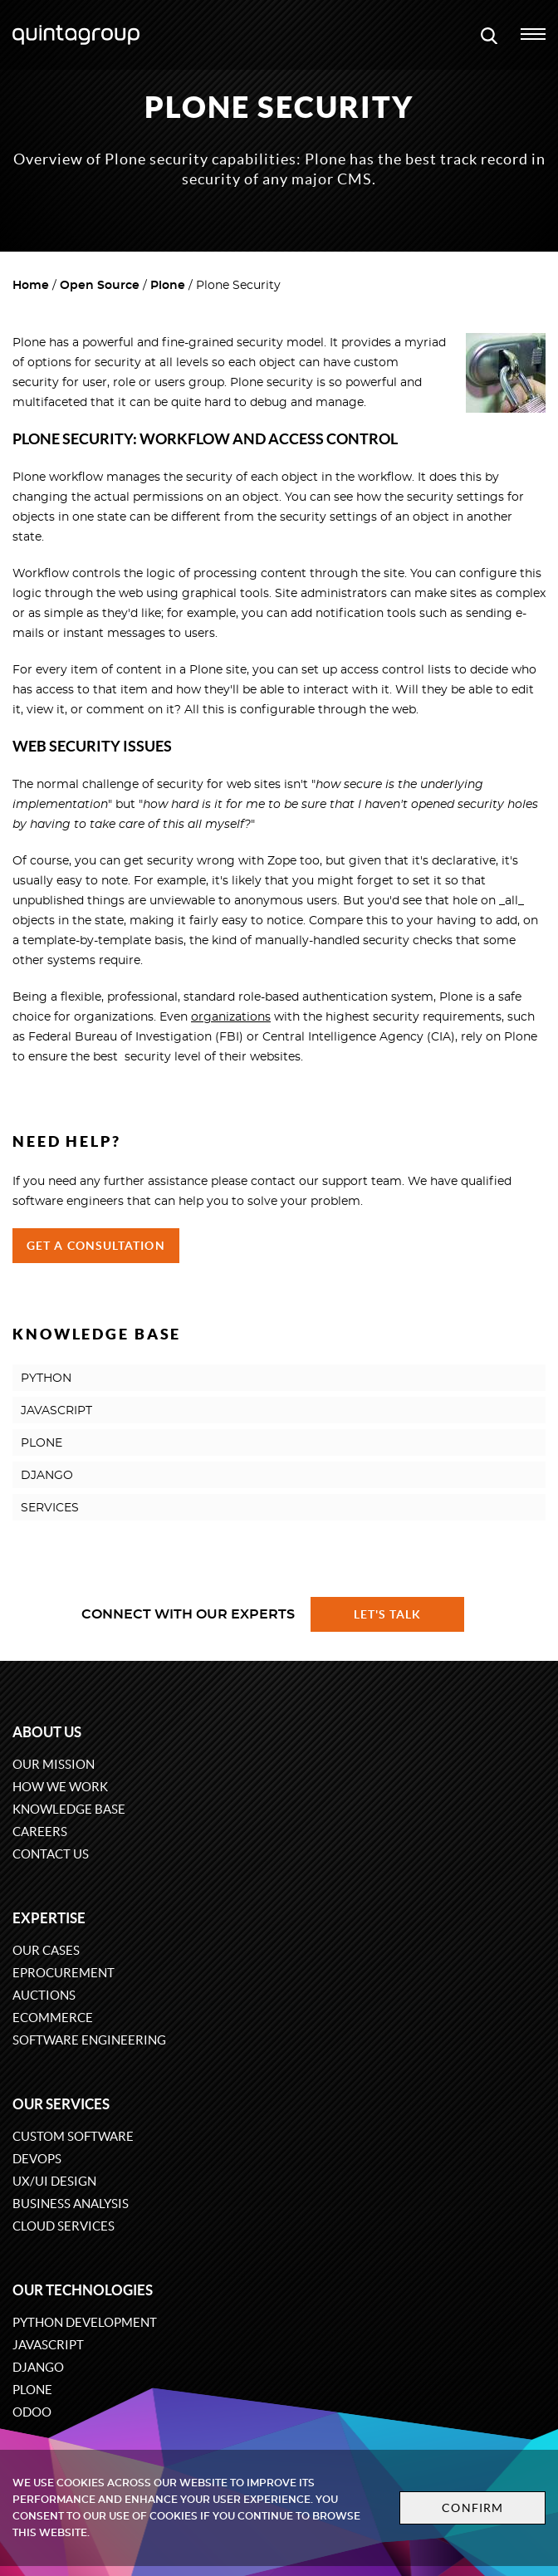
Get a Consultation (96, 1245)
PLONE (41, 1443)
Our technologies (82, 2290)
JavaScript (48, 2345)
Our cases (46, 1950)
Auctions (44, 1995)
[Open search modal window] (489, 35)
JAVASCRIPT (56, 1411)
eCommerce (52, 2017)
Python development (84, 2322)
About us (46, 1732)
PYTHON (46, 1378)
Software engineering (89, 2040)
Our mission (53, 1764)
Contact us (50, 1854)
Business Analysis (70, 2203)
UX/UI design (54, 2181)
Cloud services (63, 2226)
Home (30, 285)
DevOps (36, 2159)
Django (38, 2367)
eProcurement (63, 1973)
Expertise (49, 1918)
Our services (61, 2104)
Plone (167, 285)
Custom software (73, 2136)
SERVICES (50, 1508)
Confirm (472, 2508)
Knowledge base (68, 1809)
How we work (60, 1787)
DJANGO (47, 1475)
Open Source (100, 285)
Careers (39, 1831)
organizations (231, 1017)
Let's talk (388, 1614)
